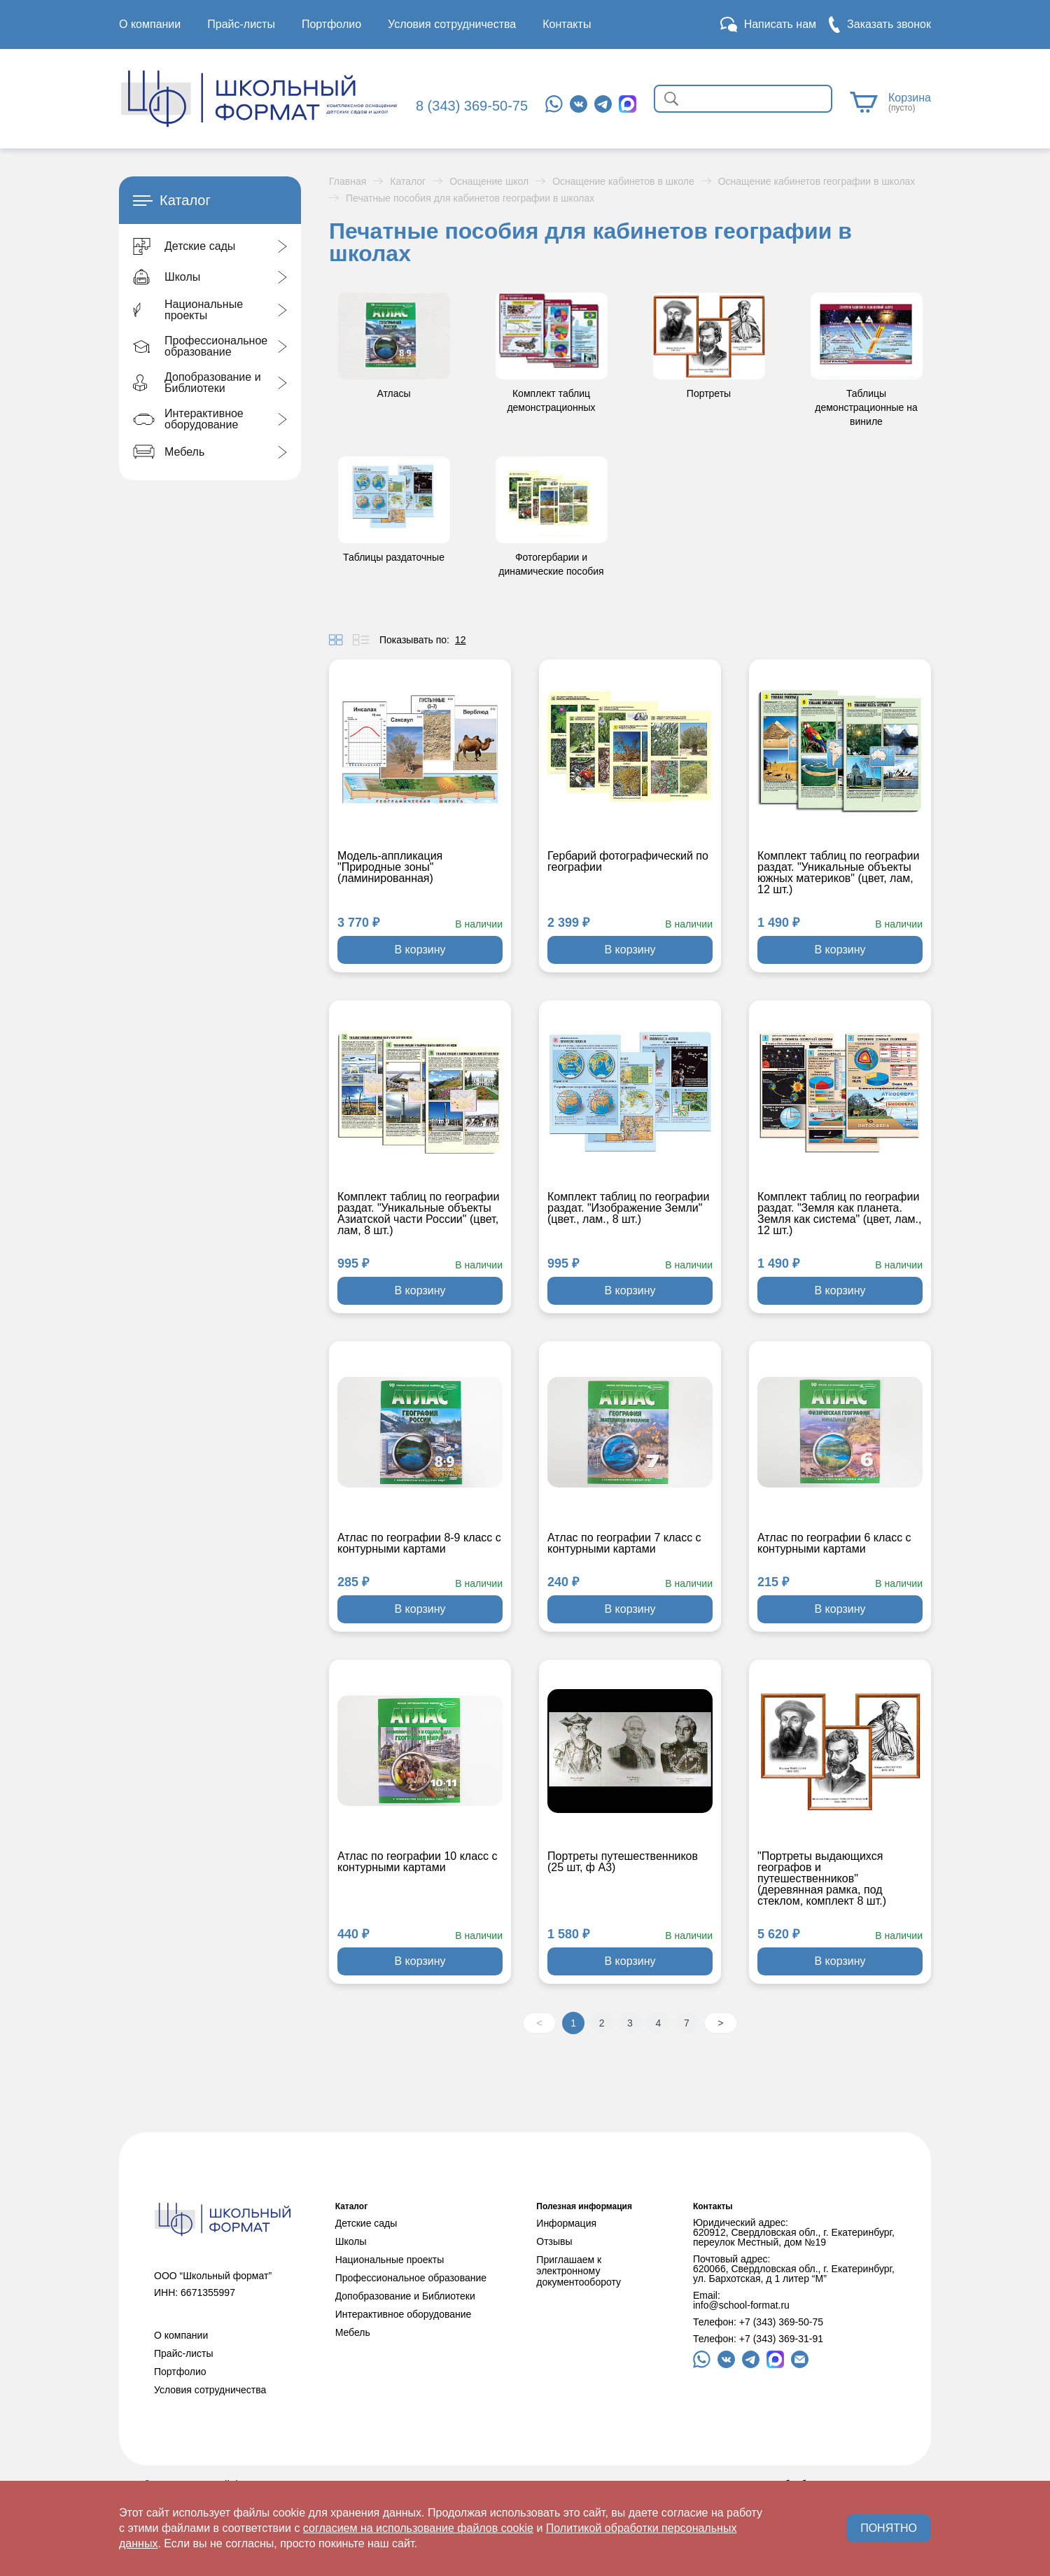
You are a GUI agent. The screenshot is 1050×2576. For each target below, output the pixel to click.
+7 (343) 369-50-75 (781, 2322)
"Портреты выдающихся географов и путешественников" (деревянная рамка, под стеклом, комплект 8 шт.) (821, 1879)
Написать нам (780, 24)
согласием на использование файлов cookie (418, 2528)
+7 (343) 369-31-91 (781, 2338)
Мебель (352, 2332)
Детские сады (366, 2223)
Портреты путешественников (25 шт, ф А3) (622, 1862)
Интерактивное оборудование (403, 2314)
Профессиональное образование (410, 2277)
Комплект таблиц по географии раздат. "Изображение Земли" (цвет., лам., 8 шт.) (628, 1208)
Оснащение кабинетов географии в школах (817, 181)
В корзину (419, 949)
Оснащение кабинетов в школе (623, 181)
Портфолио (331, 24)
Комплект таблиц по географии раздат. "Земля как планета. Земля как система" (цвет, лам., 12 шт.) (839, 1213)
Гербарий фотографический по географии (627, 861)
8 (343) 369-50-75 (472, 106)
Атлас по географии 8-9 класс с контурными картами (419, 1543)
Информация (566, 2223)
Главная (347, 181)
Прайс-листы (241, 24)
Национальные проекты (389, 2259)
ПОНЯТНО (888, 2528)
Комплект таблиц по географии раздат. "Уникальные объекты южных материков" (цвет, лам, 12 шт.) (838, 872)
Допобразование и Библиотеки (405, 2296)
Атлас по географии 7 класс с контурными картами (624, 1543)
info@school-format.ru (741, 2305)
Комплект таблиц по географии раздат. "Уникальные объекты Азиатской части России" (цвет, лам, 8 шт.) (418, 1213)
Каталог (408, 181)
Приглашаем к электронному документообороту (578, 2271)
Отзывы (554, 2241)
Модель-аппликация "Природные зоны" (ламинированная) (389, 867)
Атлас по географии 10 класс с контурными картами (417, 1862)
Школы (351, 2241)
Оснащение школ (488, 181)
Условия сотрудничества (452, 24)
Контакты (566, 24)
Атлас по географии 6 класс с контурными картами (834, 1543)
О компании (150, 24)
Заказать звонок (889, 24)
